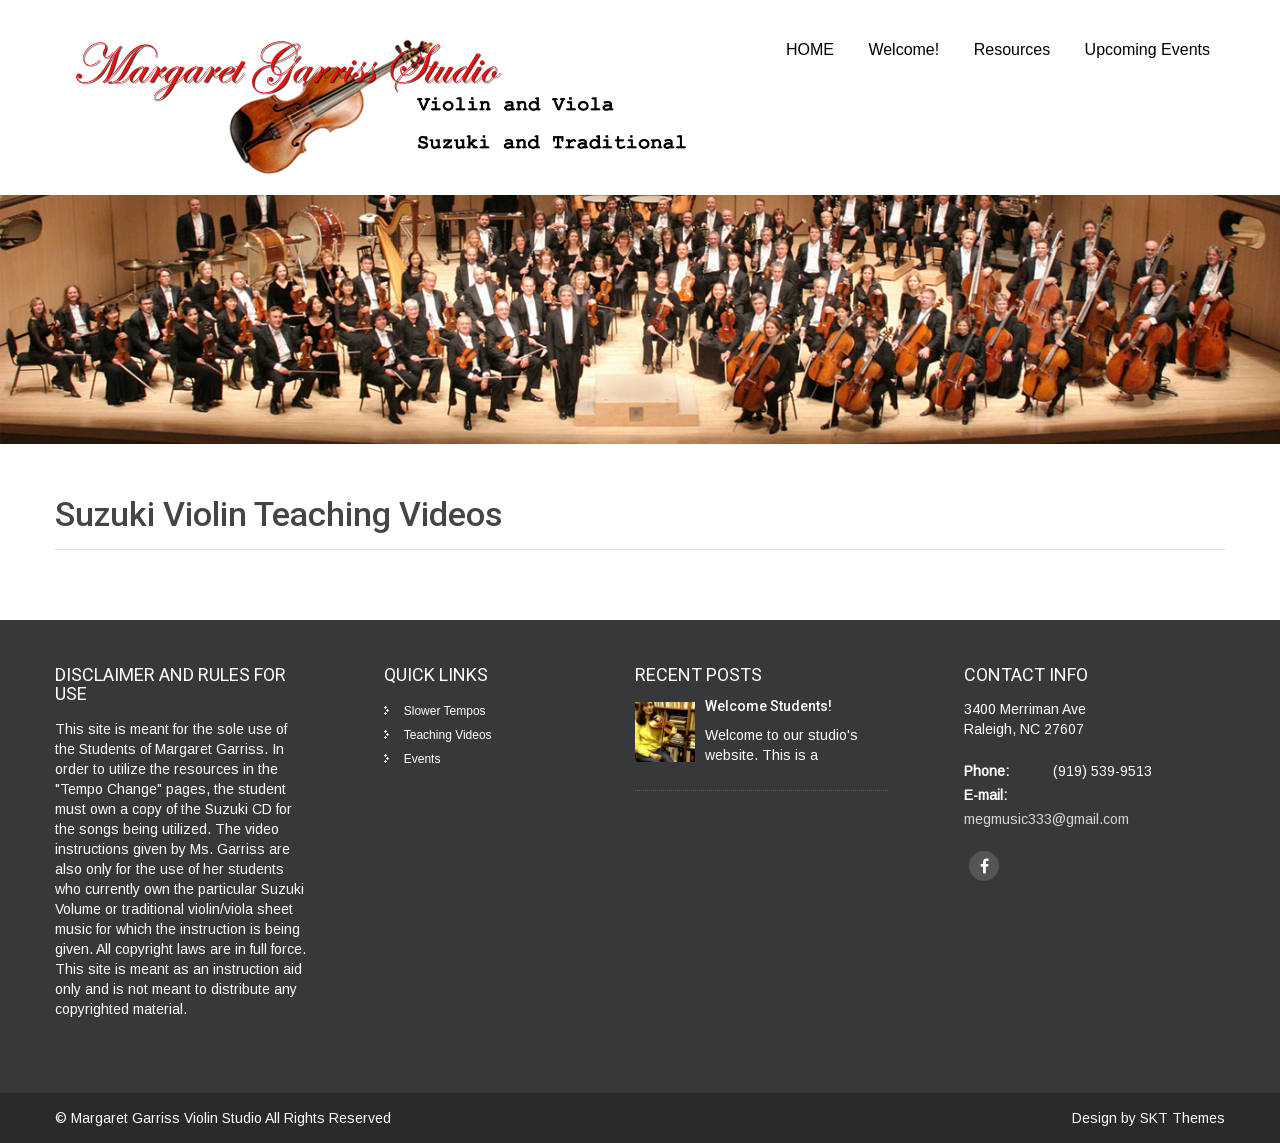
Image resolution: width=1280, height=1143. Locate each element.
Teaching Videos (448, 735)
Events (422, 759)
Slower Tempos (445, 711)
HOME (810, 49)
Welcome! (903, 49)
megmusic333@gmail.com (1046, 819)
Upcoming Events (1147, 49)
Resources (1012, 49)
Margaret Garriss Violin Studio (168, 1118)
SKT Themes (1182, 1118)
